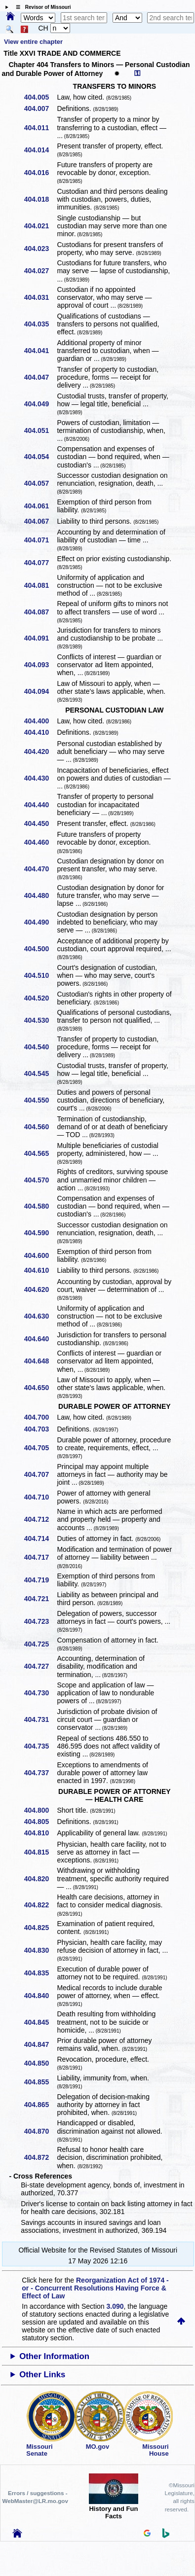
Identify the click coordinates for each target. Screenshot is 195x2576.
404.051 (40, 430)
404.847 (40, 2044)
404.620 (40, 1289)
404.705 (40, 1448)
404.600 (40, 1255)
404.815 (40, 1852)
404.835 (40, 1973)
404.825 (40, 1928)
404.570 (40, 1180)
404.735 (40, 1746)
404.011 (40, 128)
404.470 (40, 869)
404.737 (40, 1773)
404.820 (40, 1879)
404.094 (40, 691)
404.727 (40, 1666)
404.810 (40, 1833)
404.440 (40, 805)
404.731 (40, 1719)
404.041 (40, 351)
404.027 (40, 271)
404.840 (40, 1996)
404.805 (40, 1821)
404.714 (40, 1538)
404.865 (40, 2105)
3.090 (115, 2306)
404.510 (40, 975)
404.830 (40, 1950)
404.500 (40, 949)
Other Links (42, 2374)
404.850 (40, 2063)
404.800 (40, 1810)
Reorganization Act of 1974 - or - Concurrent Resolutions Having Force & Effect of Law (95, 2288)
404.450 (40, 823)
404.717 (40, 1557)
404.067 (40, 521)
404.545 (40, 1073)
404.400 (40, 721)
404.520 (40, 998)
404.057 (40, 483)
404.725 (40, 1644)
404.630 (40, 1316)
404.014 (40, 150)
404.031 (40, 297)
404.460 (40, 842)
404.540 (40, 1047)
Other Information (54, 2356)
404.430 (40, 778)
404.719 (40, 1580)
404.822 (40, 1905)
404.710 (40, 1497)
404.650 (40, 1388)
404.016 (40, 173)
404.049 (40, 404)
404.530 (40, 1020)
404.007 (40, 108)
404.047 (40, 377)
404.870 (40, 2131)
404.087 (40, 612)
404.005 (40, 97)
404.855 (40, 2082)
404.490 (40, 922)
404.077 (40, 563)
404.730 (40, 1693)
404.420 (40, 751)
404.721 (40, 1599)
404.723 (40, 1621)
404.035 (40, 324)
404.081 (40, 585)
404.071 (40, 540)
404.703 (40, 1429)
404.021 (40, 226)
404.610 (40, 1270)
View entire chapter (33, 41)
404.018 (40, 199)
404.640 (40, 1339)
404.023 (40, 248)
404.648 (40, 1361)
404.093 (40, 665)
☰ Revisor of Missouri (41, 7)
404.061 (40, 506)
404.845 (40, 2022)
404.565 (40, 1153)
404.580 (40, 1206)
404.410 (40, 732)
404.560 (40, 1127)
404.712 (40, 1519)
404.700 (40, 1417)
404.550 (40, 1100)
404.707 (40, 1474)
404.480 (40, 895)
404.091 (40, 638)
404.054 (40, 457)
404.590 (40, 1233)
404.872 (40, 2157)
